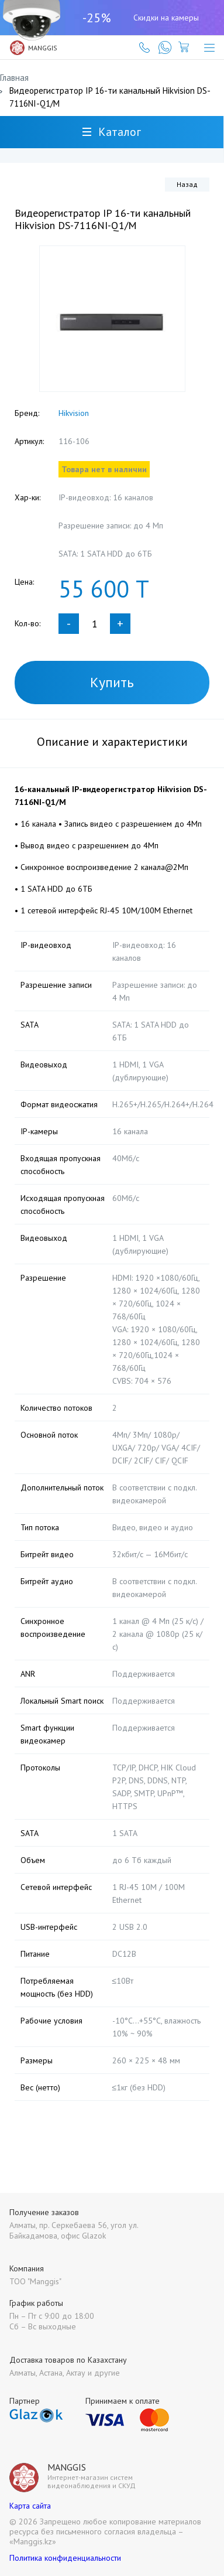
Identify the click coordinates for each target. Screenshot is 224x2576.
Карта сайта (30, 2505)
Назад (187, 184)
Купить (112, 682)
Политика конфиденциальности (65, 2558)
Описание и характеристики (112, 741)
